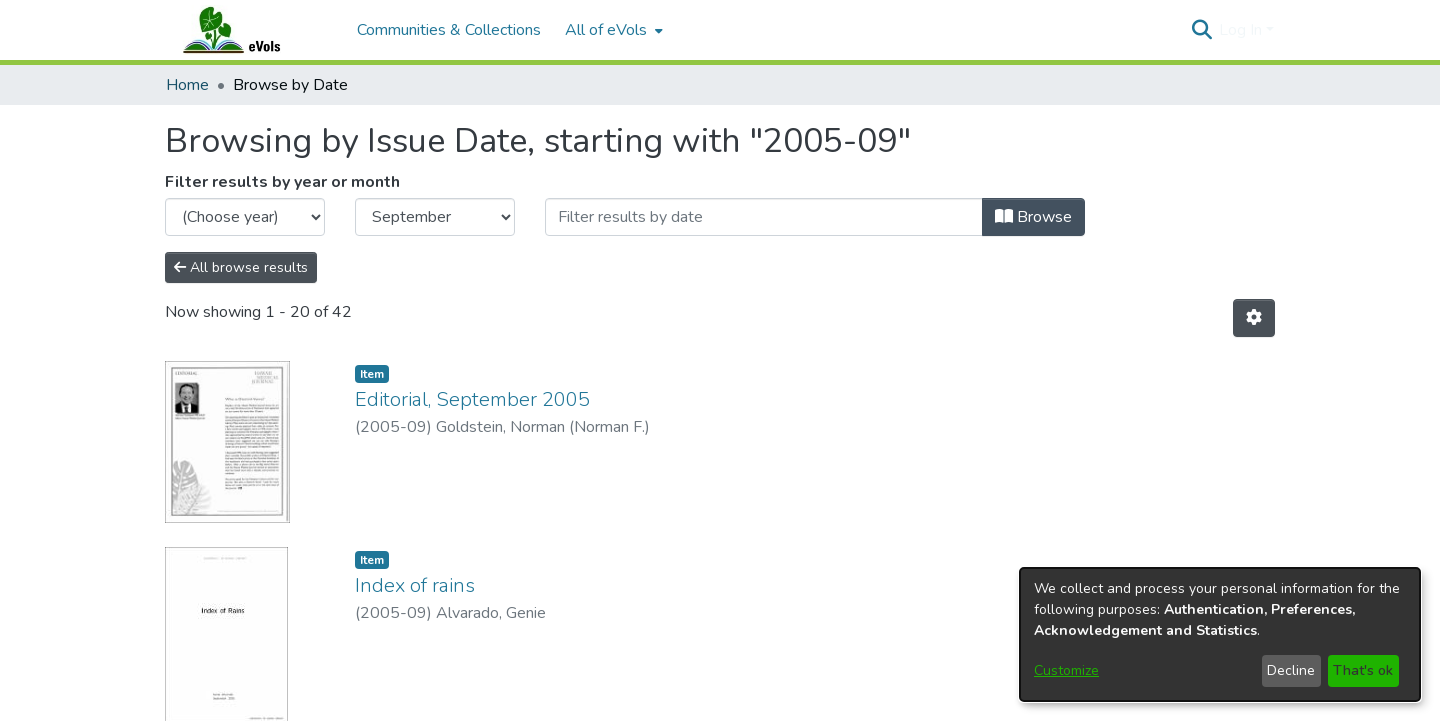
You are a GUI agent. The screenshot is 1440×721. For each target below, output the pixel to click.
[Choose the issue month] (435, 217)
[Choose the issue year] (245, 217)
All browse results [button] (241, 267)
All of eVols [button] (606, 30)
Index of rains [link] (415, 600)
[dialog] (1220, 634)
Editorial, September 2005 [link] (472, 399)
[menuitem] (612, 30)
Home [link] (187, 85)
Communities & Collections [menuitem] (449, 30)
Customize (1066, 670)
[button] (1201, 30)
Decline (1291, 670)
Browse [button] (1033, 217)
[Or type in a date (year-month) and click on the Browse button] (764, 217)
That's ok (1363, 670)
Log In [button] (1242, 30)
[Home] (251, 30)
